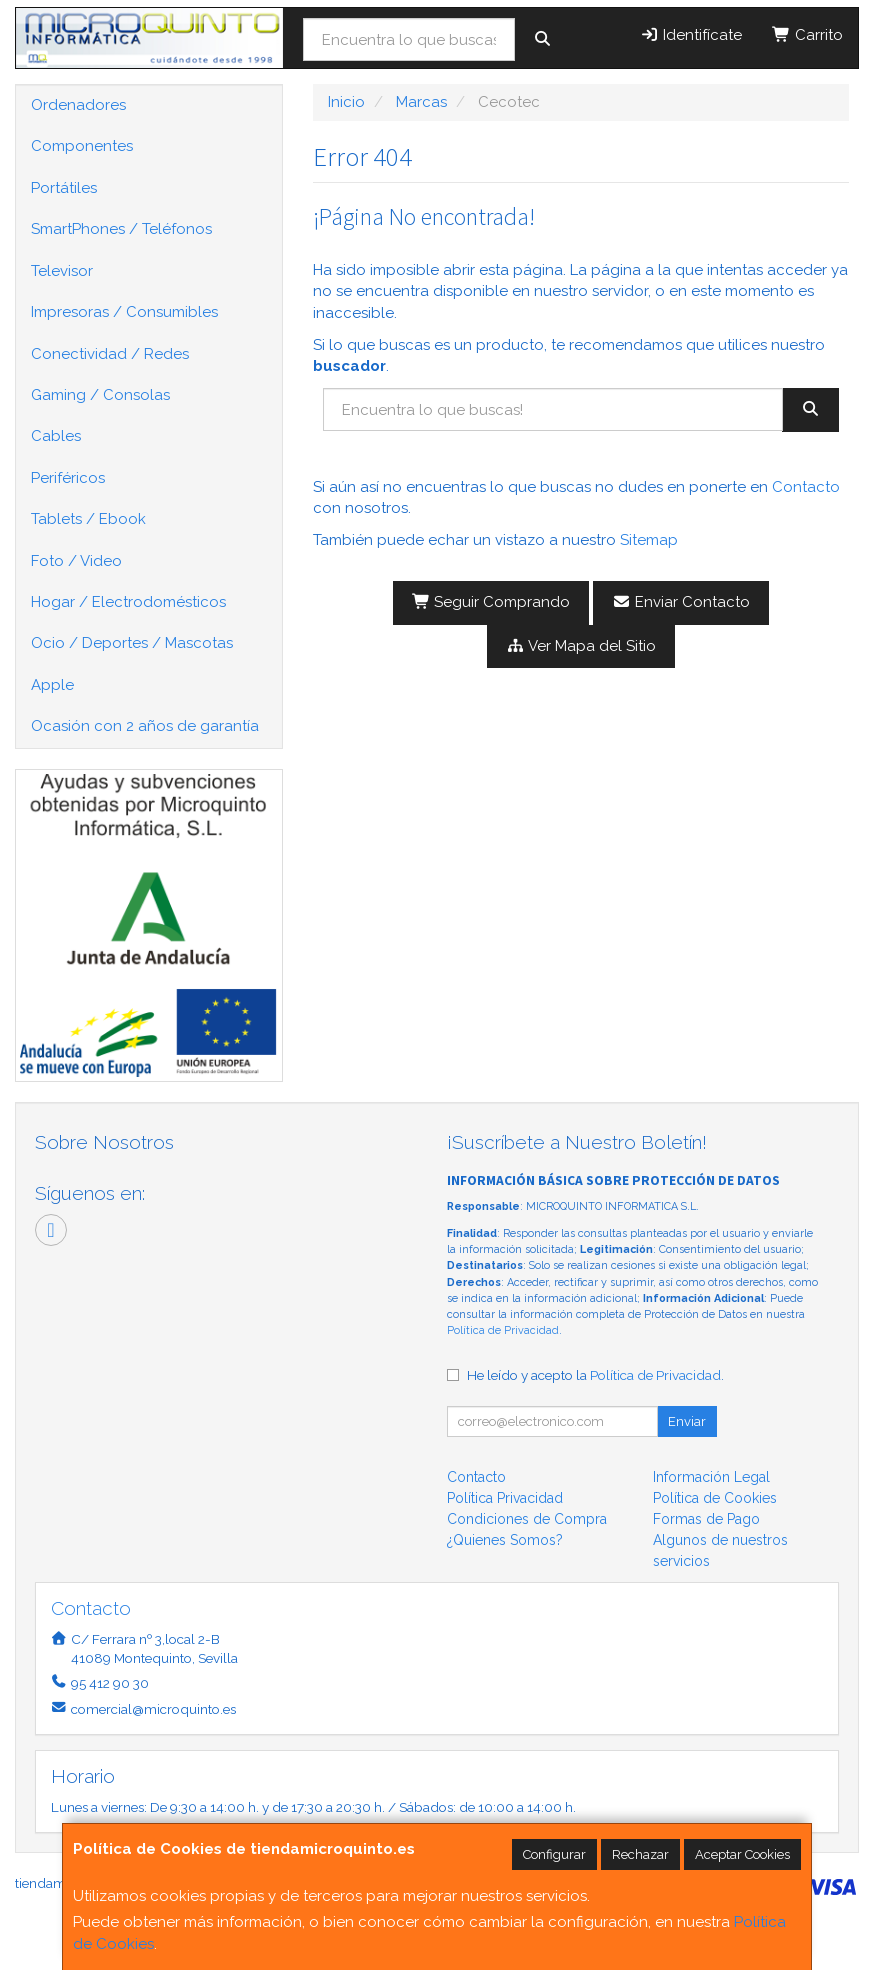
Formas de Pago (706, 1519)
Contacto (806, 487)
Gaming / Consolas (100, 395)
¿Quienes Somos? (505, 1540)
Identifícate (691, 35)
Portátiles (64, 188)
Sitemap (649, 540)
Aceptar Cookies (742, 1854)
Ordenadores (78, 105)
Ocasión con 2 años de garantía (145, 726)
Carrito (807, 35)
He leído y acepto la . (595, 1375)
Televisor (62, 271)
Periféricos (68, 478)
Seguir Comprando (491, 602)
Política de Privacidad (503, 1330)
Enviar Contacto (681, 602)
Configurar (554, 1854)
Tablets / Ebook (88, 519)
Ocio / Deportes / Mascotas (132, 643)
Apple (52, 685)
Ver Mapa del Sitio (581, 646)
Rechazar (640, 1854)
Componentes (82, 146)
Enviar (687, 1421)
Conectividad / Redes (110, 354)
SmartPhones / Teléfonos (121, 229)
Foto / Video (76, 561)
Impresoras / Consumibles (124, 312)
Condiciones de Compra (527, 1519)
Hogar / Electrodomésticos (128, 602)
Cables (56, 436)
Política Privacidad (505, 1498)
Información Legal (711, 1477)
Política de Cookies (715, 1498)
